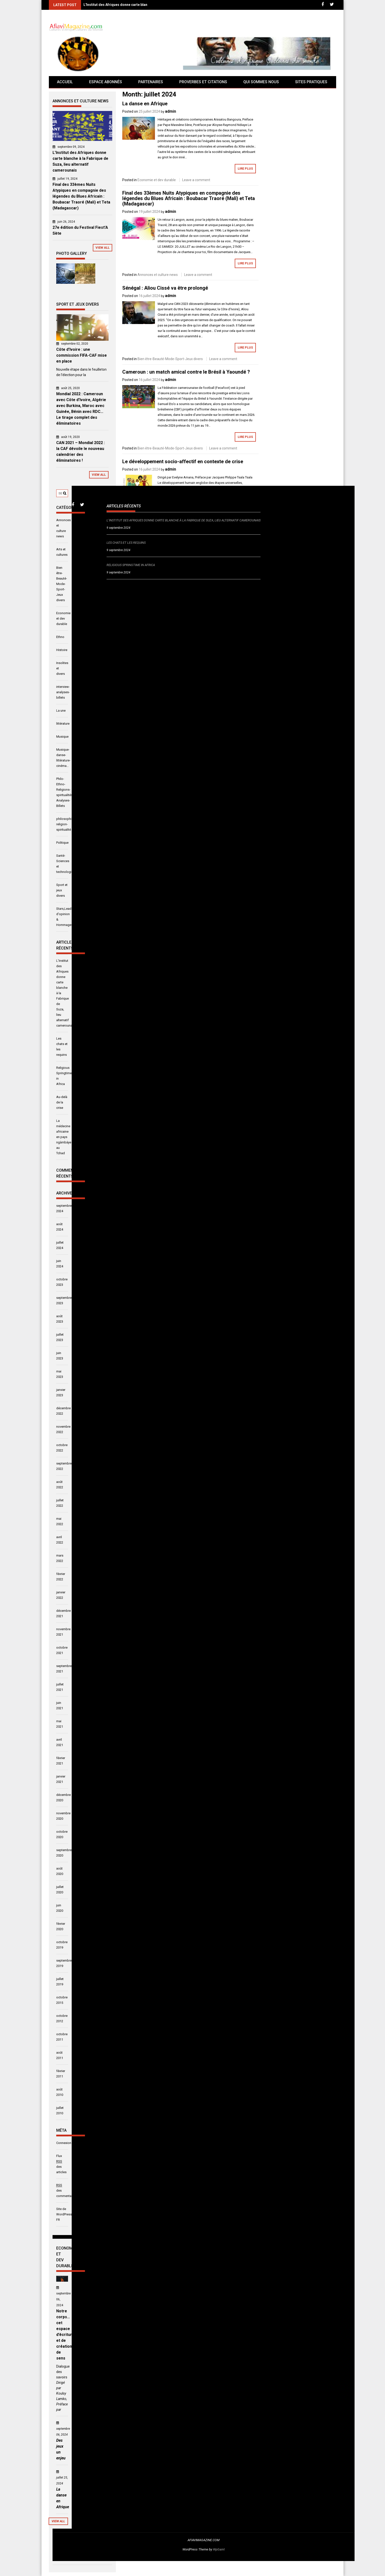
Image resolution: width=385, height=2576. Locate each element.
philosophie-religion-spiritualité (65, 824)
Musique (62, 736)
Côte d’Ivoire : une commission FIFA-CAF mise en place (81, 355)
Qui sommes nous (261, 82)
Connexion (63, 2143)
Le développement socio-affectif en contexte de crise (182, 461)
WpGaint (219, 2549)
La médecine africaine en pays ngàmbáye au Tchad (63, 1137)
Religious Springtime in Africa (131, 565)
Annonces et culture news (158, 275)
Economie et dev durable (157, 180)
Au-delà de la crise (61, 1102)
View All (99, 474)
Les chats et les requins (126, 542)
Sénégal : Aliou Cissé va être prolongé (165, 288)
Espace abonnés (105, 82)
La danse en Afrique (144, 104)
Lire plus (245, 168)
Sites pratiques (311, 82)
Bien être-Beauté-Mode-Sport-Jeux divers (170, 359)
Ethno (60, 637)
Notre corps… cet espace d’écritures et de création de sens (66, 2334)
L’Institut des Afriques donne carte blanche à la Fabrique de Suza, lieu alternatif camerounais (184, 520)
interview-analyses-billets (63, 692)
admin (170, 111)
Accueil (65, 82)
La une (61, 710)
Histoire (61, 650)
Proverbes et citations (203, 82)
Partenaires (150, 82)
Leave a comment (196, 180)
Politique (62, 842)
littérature (62, 723)
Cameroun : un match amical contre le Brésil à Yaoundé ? (186, 372)
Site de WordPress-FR (64, 2214)
